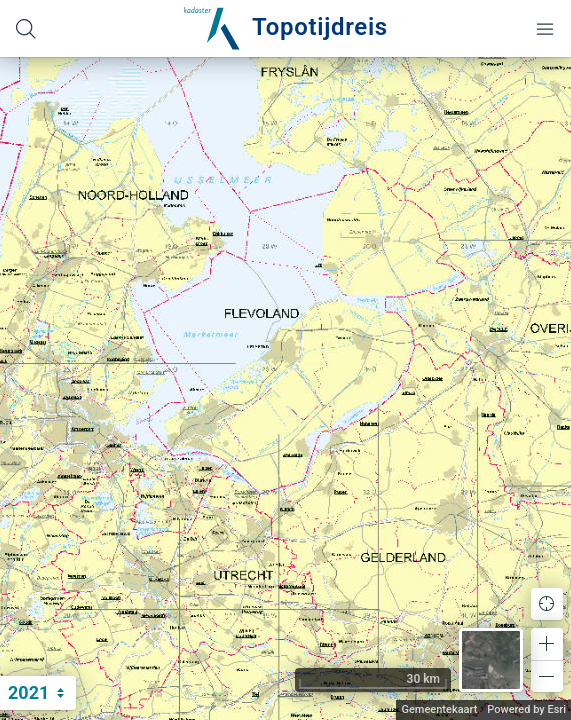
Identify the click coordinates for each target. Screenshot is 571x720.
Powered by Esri (526, 709)
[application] (285, 388)
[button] (547, 644)
